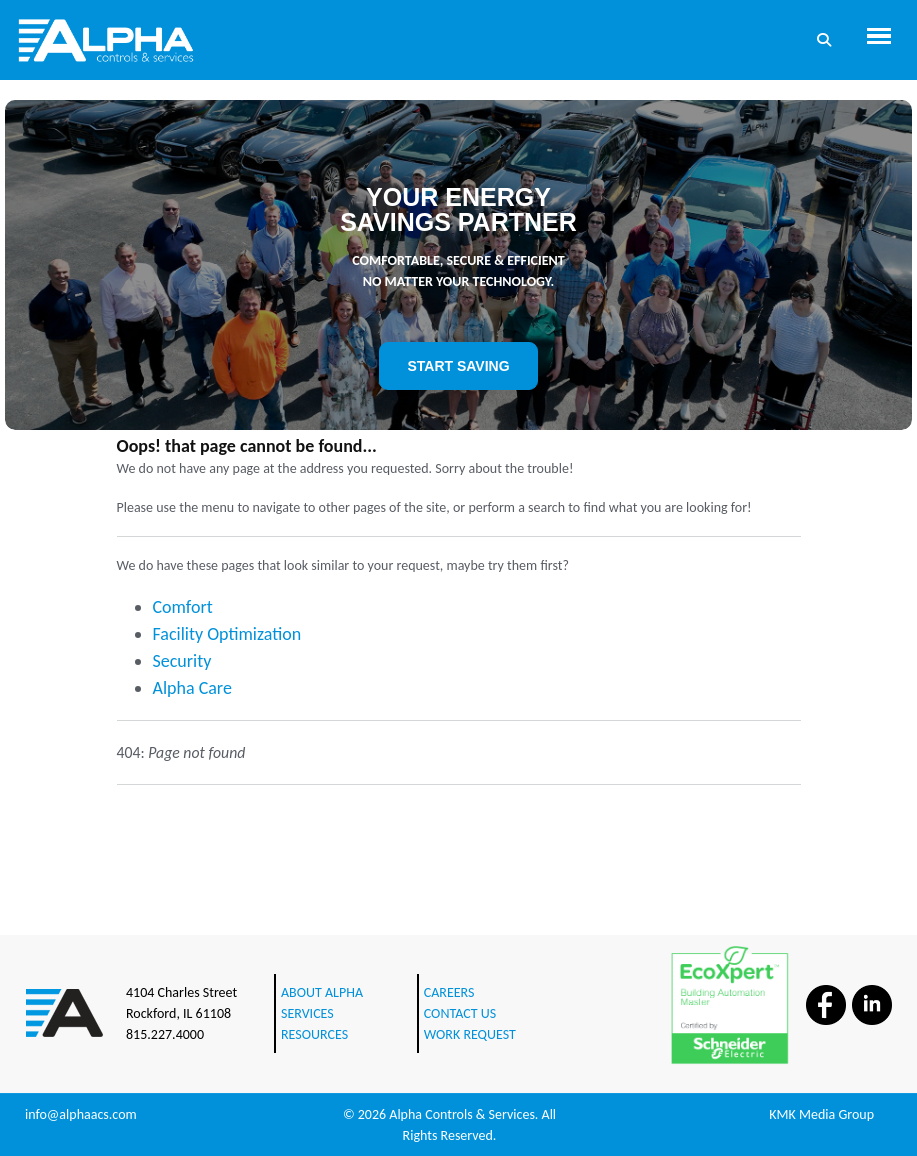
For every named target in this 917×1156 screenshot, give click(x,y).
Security (182, 661)
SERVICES (307, 1013)
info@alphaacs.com (81, 1114)
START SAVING (458, 366)
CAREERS (449, 992)
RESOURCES (314, 1034)
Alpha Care (192, 688)
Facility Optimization (227, 634)
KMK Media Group (821, 1114)
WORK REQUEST (470, 1034)
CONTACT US (460, 1013)
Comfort (183, 607)
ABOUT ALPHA (322, 992)
